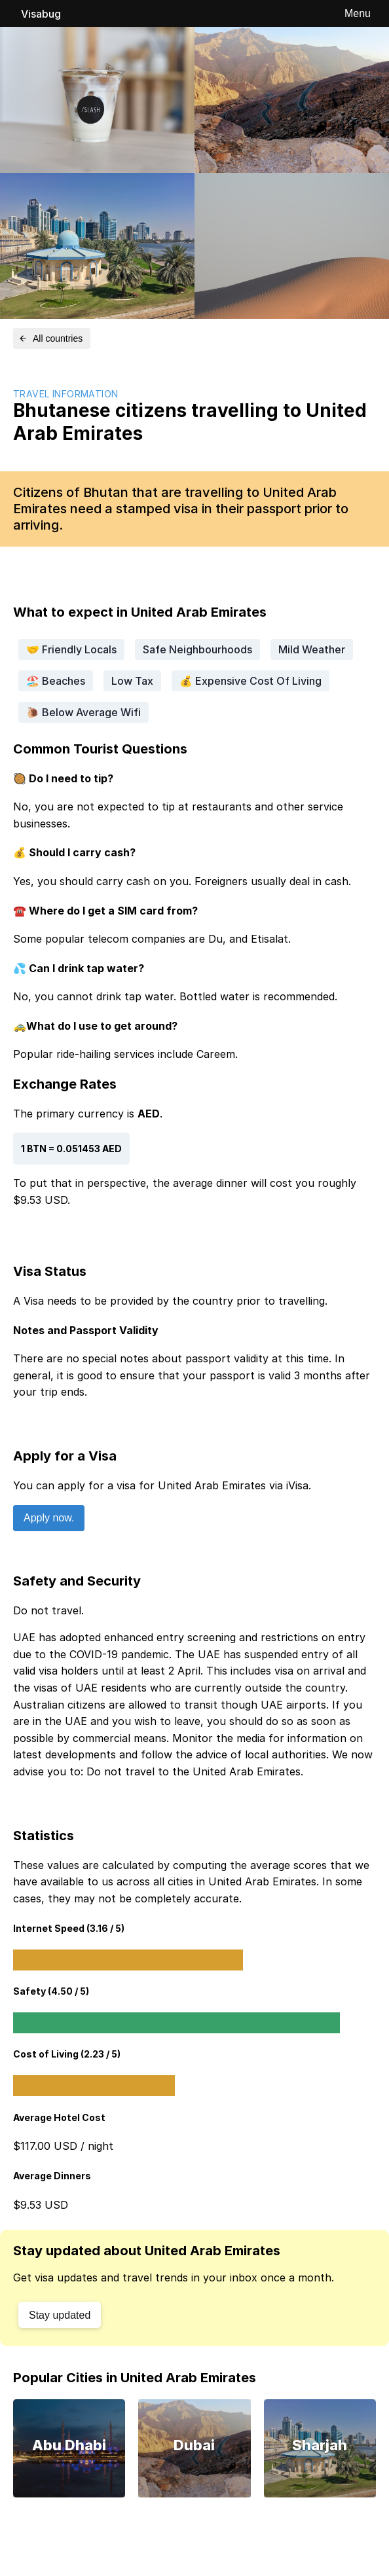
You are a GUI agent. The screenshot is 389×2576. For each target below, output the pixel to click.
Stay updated (59, 2315)
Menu (357, 13)
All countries (50, 338)
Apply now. (49, 1517)
